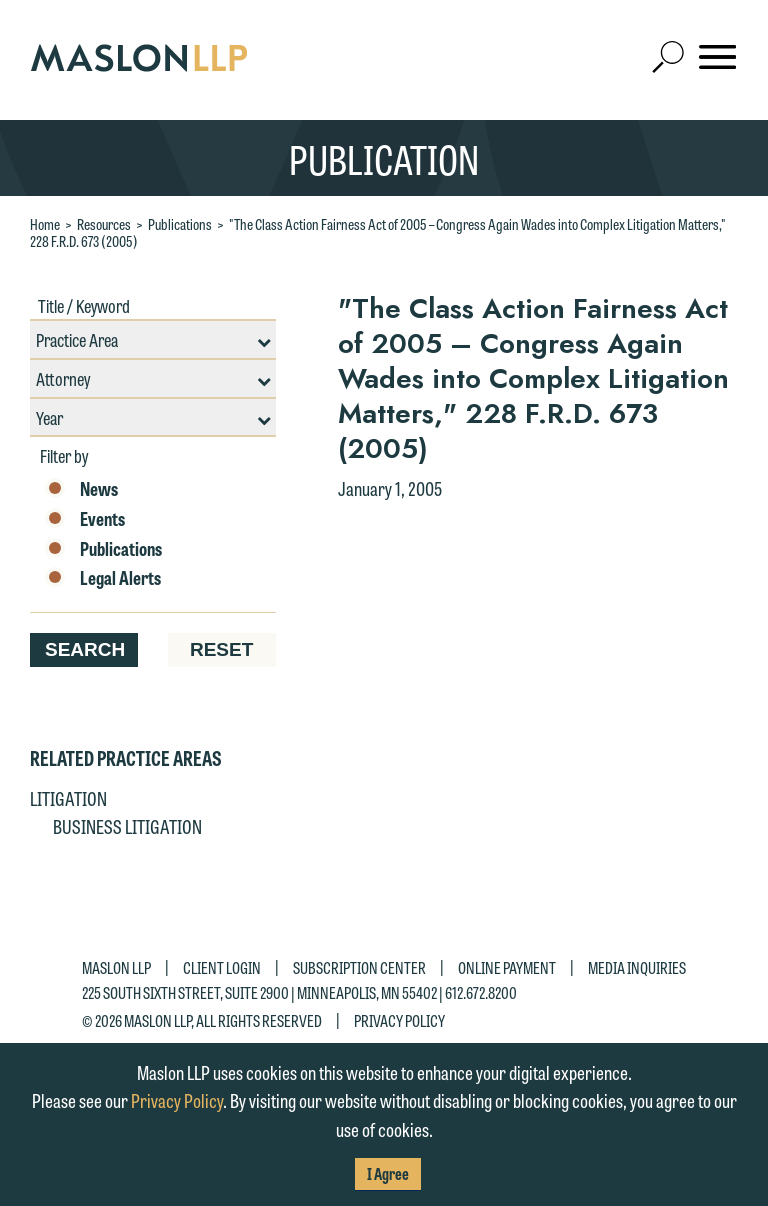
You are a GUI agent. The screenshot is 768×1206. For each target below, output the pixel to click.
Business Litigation (127, 826)
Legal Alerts (103, 578)
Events (85, 519)
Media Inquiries (637, 967)
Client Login (222, 967)
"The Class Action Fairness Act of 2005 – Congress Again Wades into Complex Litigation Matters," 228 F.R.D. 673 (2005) (378, 232)
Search (85, 649)
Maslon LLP (116, 967)
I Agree (388, 1173)
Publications (180, 224)
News (81, 489)
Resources (104, 224)
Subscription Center (359, 967)
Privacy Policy (399, 1019)
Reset (221, 649)
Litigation (68, 798)
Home (45, 224)
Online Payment (507, 967)
